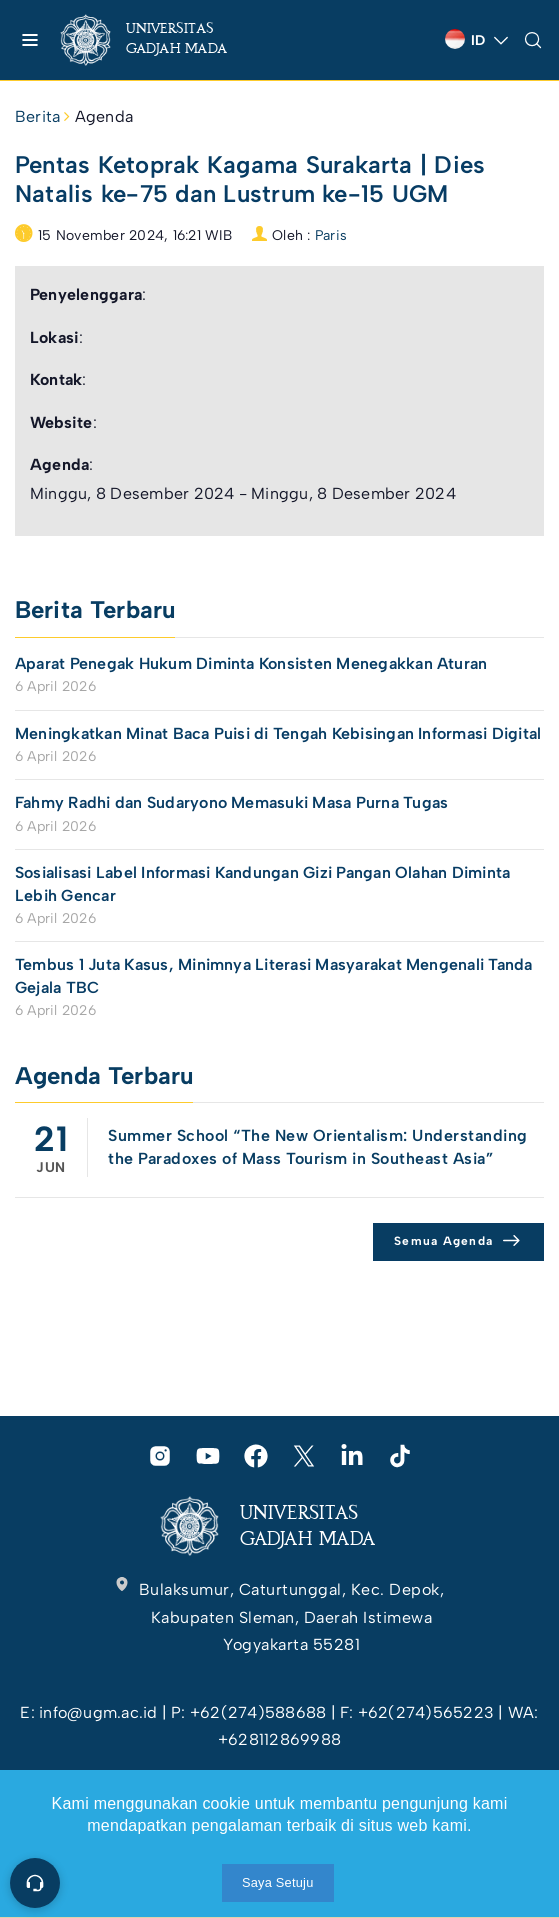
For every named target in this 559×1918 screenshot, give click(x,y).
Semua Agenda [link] (443, 1241)
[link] (160, 40)
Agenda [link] (104, 116)
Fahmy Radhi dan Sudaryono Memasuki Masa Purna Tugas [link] (231, 802)
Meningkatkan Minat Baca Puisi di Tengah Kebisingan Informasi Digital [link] (278, 733)
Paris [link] (331, 235)
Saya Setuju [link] (278, 1882)
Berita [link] (37, 116)
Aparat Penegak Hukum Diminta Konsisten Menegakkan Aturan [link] (251, 663)
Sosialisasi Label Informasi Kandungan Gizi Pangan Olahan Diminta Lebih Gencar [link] (262, 883)
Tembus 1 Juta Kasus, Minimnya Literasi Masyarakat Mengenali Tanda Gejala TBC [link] (274, 975)
